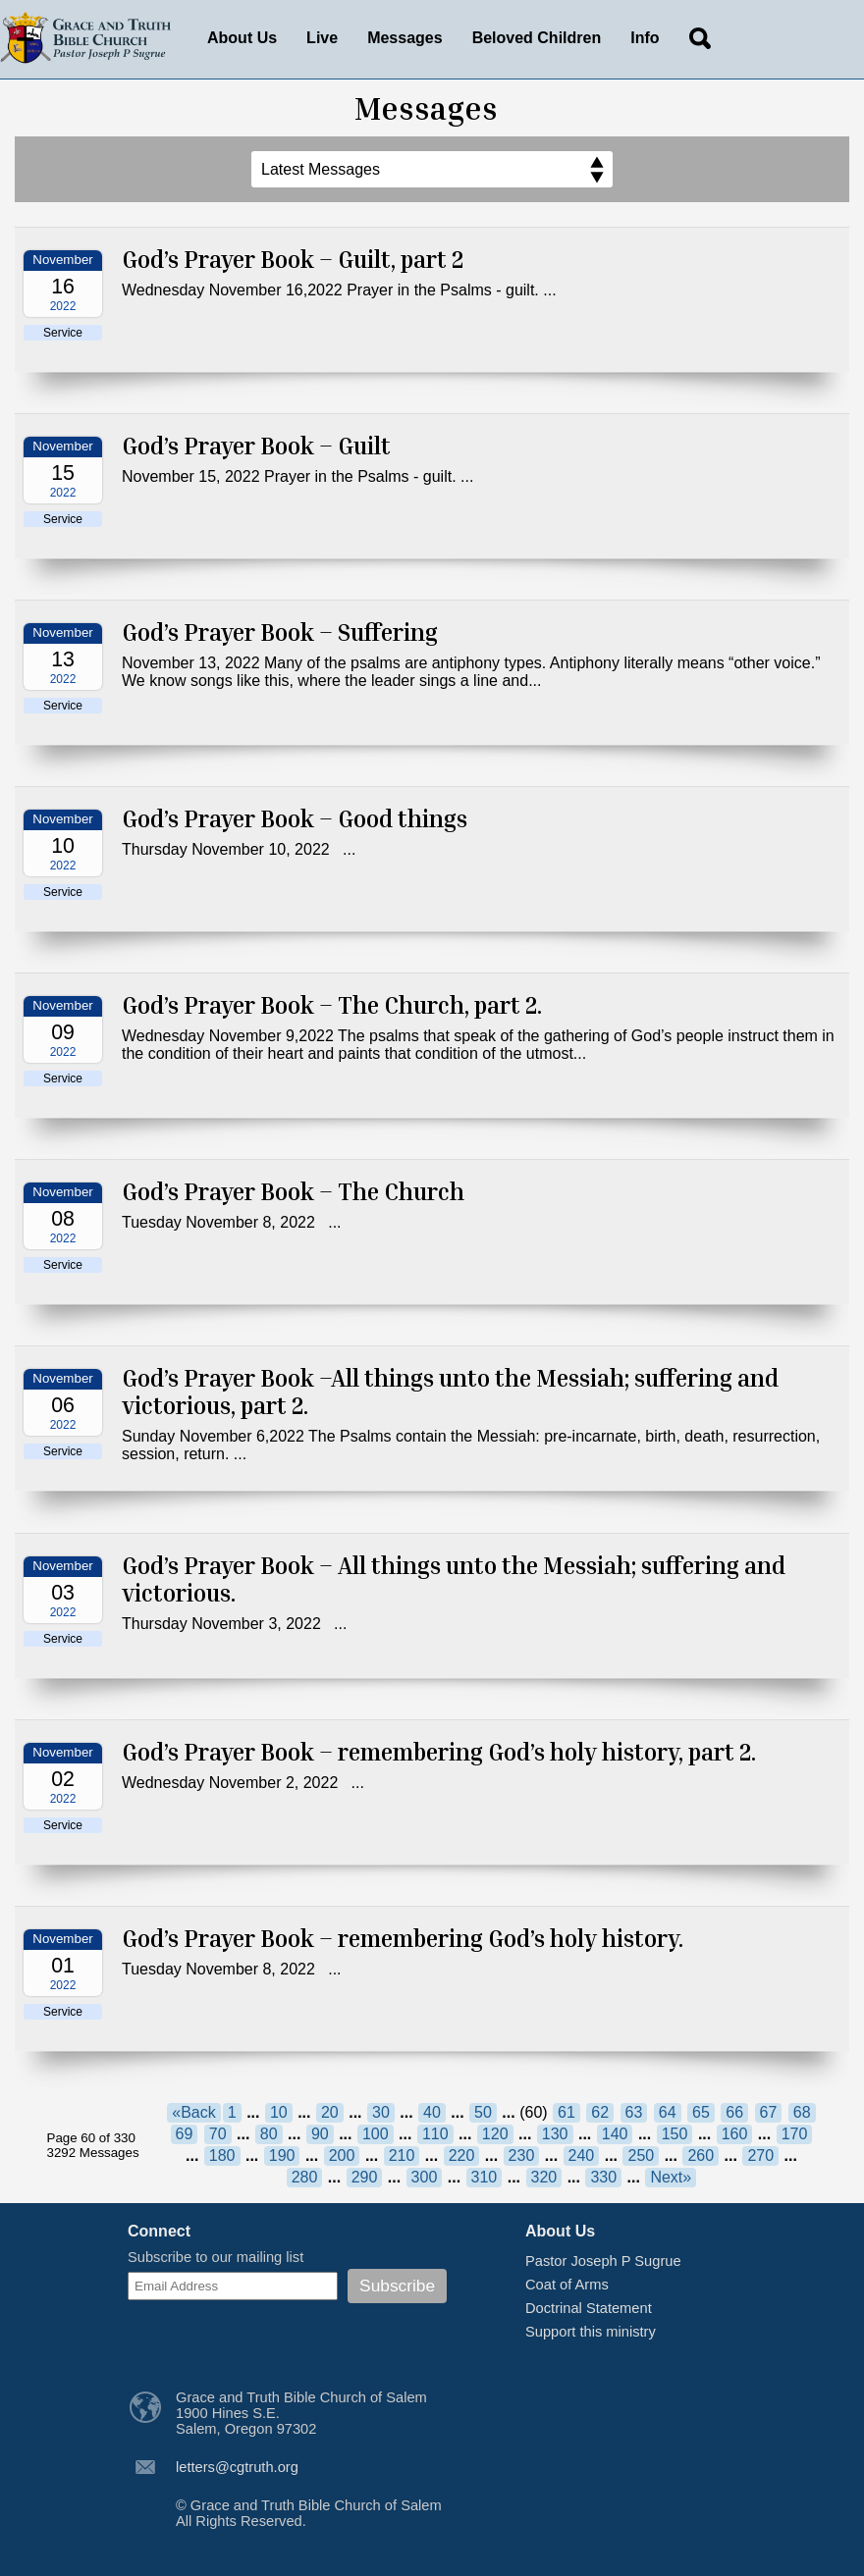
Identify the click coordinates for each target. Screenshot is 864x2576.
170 (795, 2134)
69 (184, 2134)
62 (600, 2112)
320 (544, 2177)
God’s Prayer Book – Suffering (280, 632)
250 (640, 2155)
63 (634, 2112)
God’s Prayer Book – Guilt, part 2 (292, 259)
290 (364, 2177)
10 (279, 2112)
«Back (193, 2112)
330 (603, 2177)
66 (734, 2112)
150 (675, 2134)
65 (701, 2112)
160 (735, 2134)
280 (305, 2177)
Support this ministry (590, 2331)
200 (342, 2155)
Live (322, 37)
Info (644, 37)
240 (581, 2155)
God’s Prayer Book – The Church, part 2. (332, 1005)
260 (700, 2155)
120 (495, 2134)
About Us (242, 37)
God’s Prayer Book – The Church (293, 1191)
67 (769, 2112)
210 (402, 2155)
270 (760, 2155)
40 (432, 2112)
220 (462, 2155)
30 (381, 2112)
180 (222, 2155)
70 (218, 2134)
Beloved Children (537, 37)
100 (375, 2134)
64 (667, 2112)
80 (269, 2134)
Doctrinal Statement (588, 2308)
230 (522, 2155)
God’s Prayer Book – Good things (294, 818)
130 (555, 2134)
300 (424, 2177)
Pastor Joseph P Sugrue (603, 2261)
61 (566, 2112)
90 (320, 2134)
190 (282, 2155)
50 (483, 2112)
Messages (405, 37)
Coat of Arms (567, 2284)
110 (435, 2134)
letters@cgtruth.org (237, 2467)
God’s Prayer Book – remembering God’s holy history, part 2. (439, 1751)
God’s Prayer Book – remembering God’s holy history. (402, 1938)
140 (615, 2134)
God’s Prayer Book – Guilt (256, 445)
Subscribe (397, 2285)
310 (484, 2177)
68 (802, 2112)
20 (330, 2112)
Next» (670, 2177)
